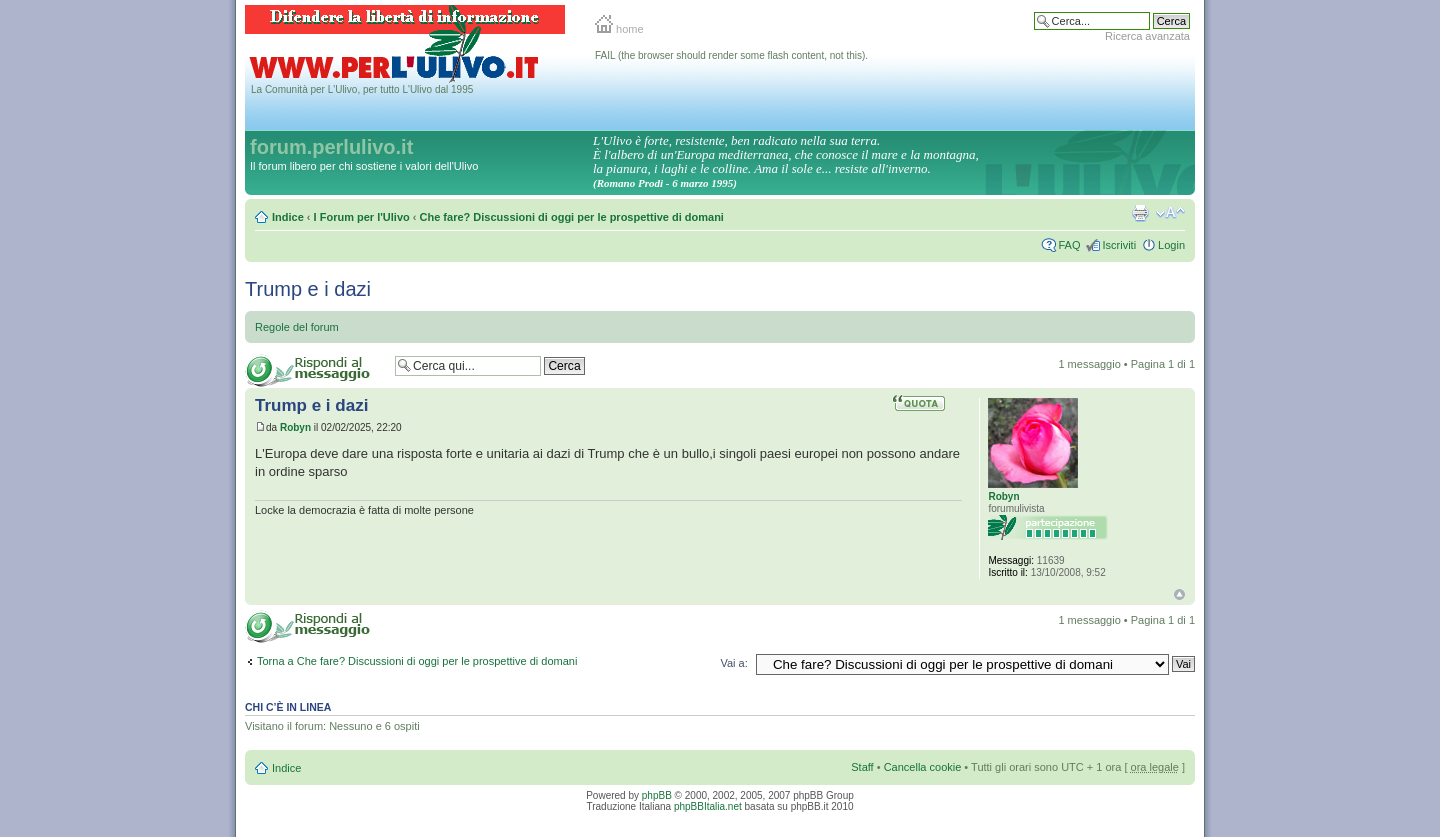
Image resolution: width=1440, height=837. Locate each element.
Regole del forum (297, 327)
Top (1179, 594)
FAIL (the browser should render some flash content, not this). (731, 55)
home (619, 29)
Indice (288, 217)
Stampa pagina (1140, 213)
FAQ (1069, 245)
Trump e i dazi (308, 289)
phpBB (657, 795)
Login (1171, 245)
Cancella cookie (923, 767)
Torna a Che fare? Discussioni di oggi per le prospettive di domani (417, 661)
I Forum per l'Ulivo (362, 217)
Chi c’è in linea (288, 707)
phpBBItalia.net (708, 806)
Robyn (295, 427)
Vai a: (733, 663)
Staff (862, 767)
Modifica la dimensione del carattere (1170, 213)
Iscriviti (1119, 245)
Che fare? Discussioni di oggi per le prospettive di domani (572, 217)
